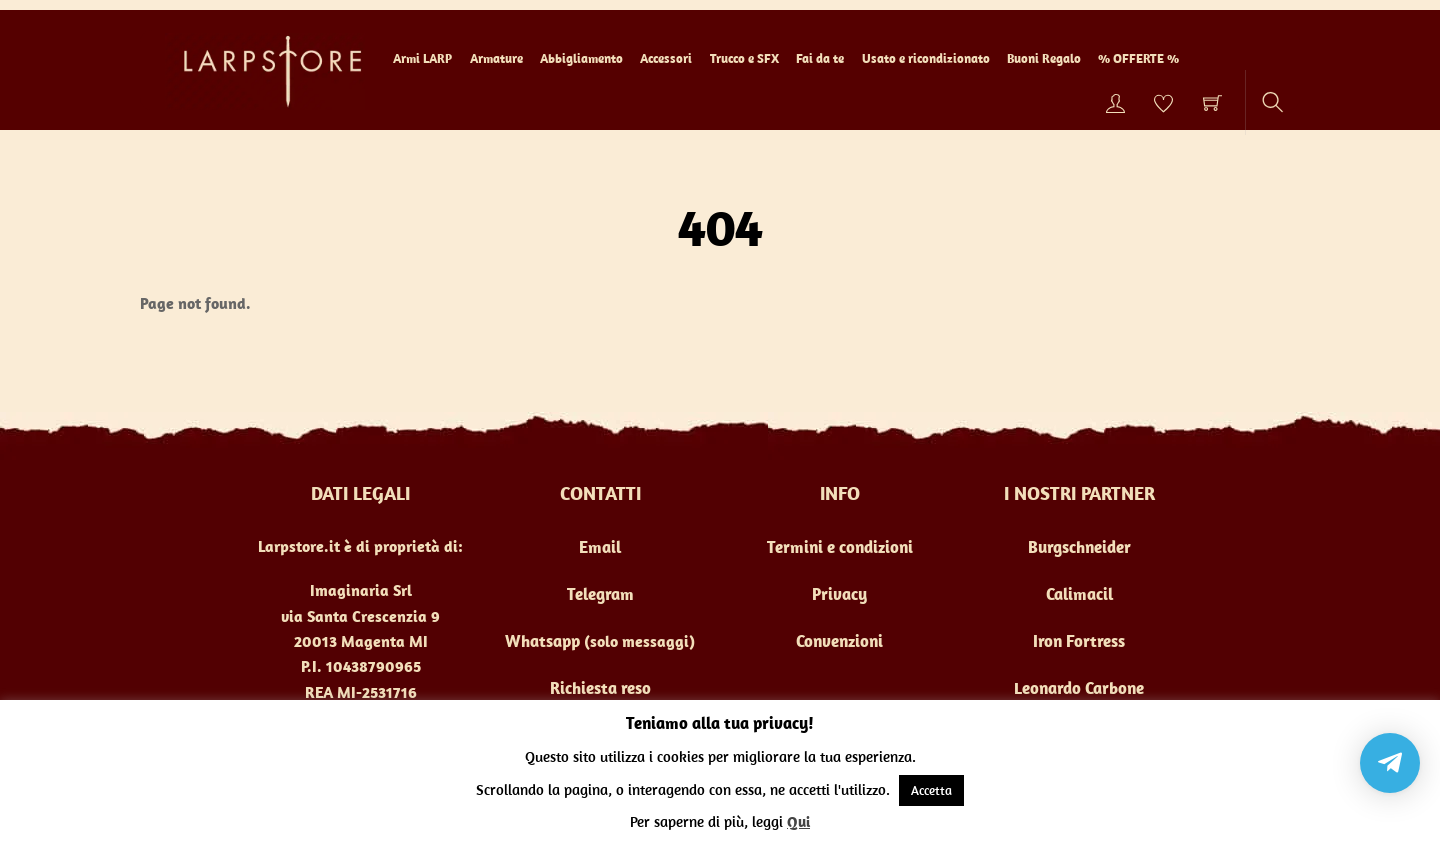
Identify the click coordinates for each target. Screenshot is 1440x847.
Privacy (839, 594)
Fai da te (820, 58)
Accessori (666, 58)
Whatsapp (542, 641)
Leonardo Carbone (1079, 688)
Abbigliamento (581, 58)
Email (600, 547)
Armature (496, 58)
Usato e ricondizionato (926, 58)
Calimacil (1079, 594)
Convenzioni (839, 641)
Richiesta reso (600, 688)
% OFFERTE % (1138, 58)
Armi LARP (422, 58)
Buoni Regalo (1044, 58)
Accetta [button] (931, 790)
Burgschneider (1079, 547)
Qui (798, 821)
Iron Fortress (1079, 641)
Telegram (600, 594)
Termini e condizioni (840, 547)
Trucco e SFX (744, 58)
